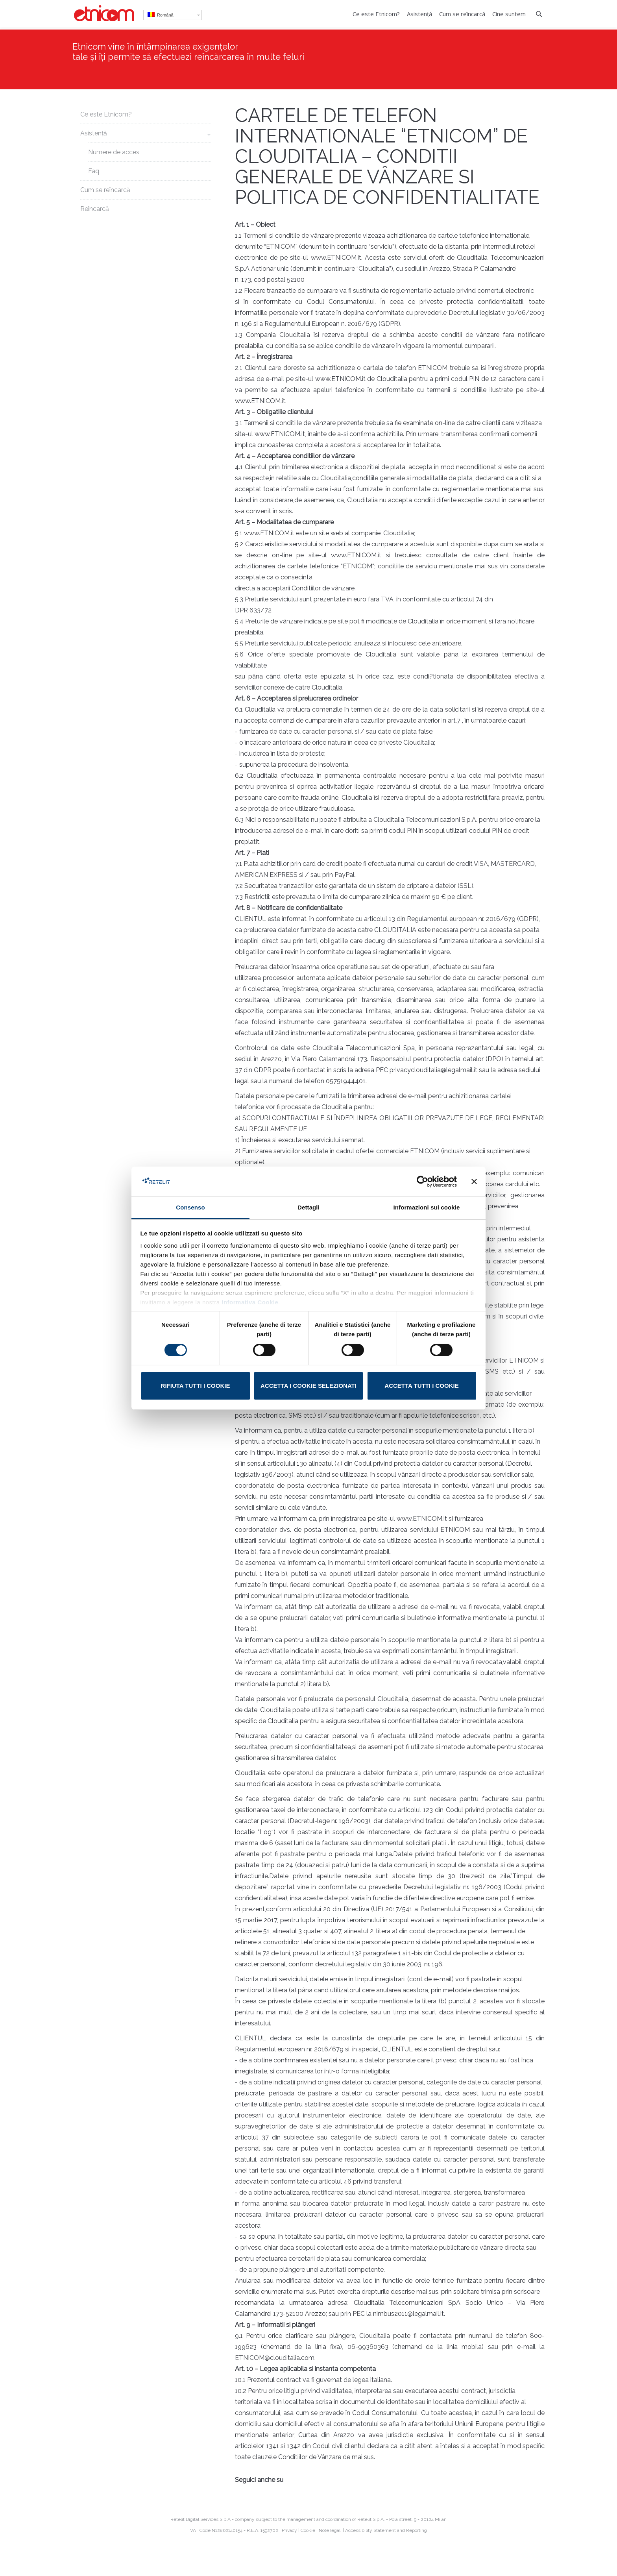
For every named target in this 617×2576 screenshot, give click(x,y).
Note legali (330, 2530)
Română (161, 14)
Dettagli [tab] (308, 1207)
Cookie (308, 2530)
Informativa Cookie (250, 1302)
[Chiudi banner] (474, 1181)
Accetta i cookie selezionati (308, 1385)
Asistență (93, 133)
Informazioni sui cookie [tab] (426, 1207)
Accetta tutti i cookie (421, 1385)
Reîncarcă (94, 209)
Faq (93, 171)
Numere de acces (113, 152)
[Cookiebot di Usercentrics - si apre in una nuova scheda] (422, 1181)
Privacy (289, 2530)
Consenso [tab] (190, 1207)
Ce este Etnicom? (106, 114)
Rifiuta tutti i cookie (195, 1385)
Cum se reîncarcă (105, 190)
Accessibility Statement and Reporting (386, 2530)
